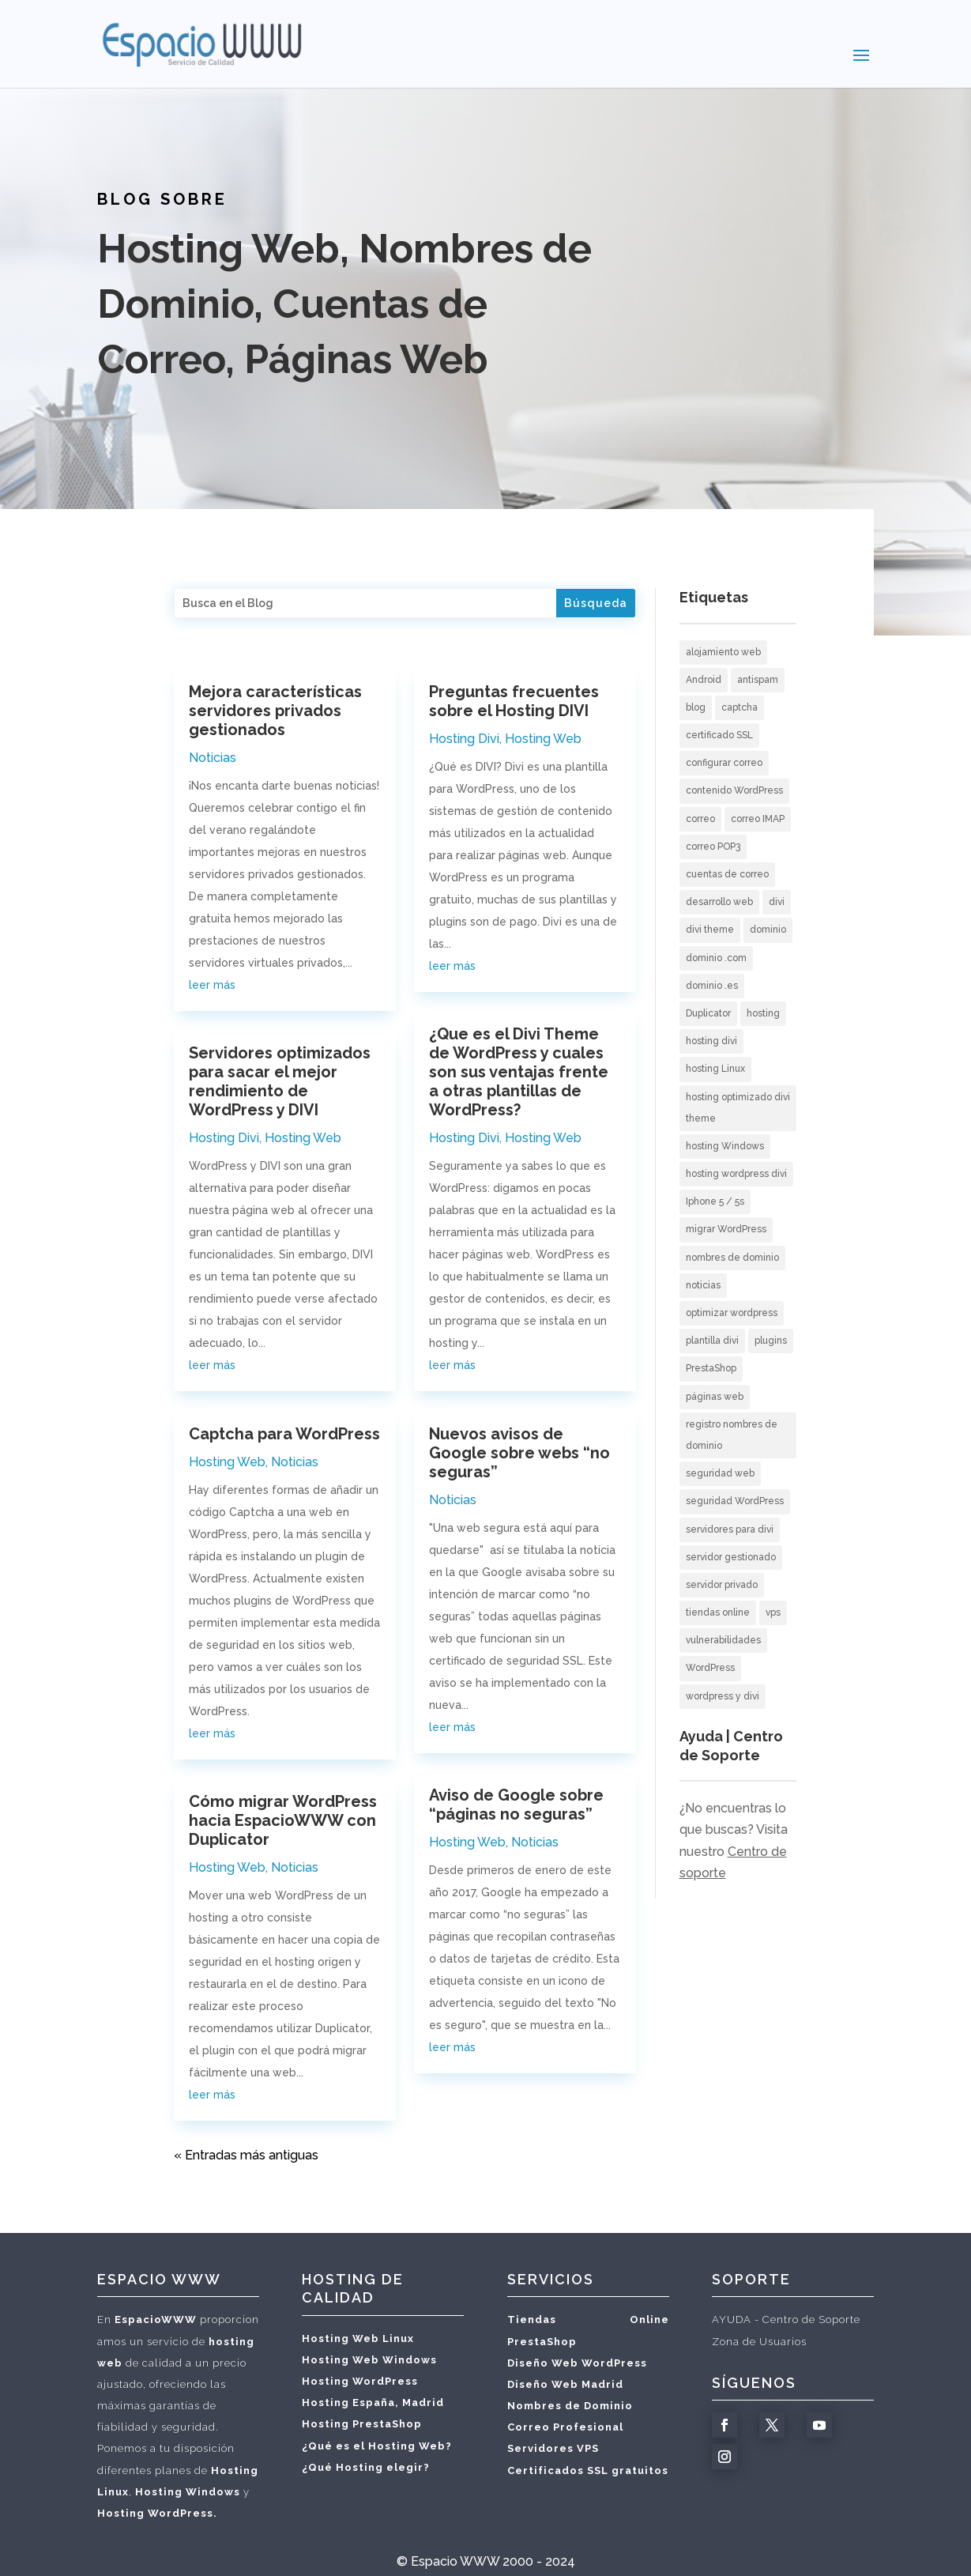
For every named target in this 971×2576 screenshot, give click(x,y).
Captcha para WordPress (284, 1433)
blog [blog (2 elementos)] (696, 707)
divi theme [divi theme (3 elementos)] (710, 929)
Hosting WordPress (360, 2381)
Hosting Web (303, 1137)
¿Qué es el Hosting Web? (377, 2446)
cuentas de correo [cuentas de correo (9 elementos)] (727, 874)
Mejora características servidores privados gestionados (275, 710)
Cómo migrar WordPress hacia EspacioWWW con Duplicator (283, 1820)
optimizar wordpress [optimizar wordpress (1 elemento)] (731, 1312)
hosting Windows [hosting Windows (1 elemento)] (725, 1146)
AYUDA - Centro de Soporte (786, 2319)
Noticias (212, 757)
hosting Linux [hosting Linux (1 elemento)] (715, 1068)
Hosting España (348, 2402)
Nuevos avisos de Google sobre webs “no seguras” (519, 1452)
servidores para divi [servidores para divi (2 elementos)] (729, 1529)
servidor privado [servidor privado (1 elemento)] (722, 1584)
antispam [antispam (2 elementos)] (757, 679)
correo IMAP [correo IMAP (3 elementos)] (758, 818)
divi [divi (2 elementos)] (777, 901)
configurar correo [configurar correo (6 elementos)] (724, 762)
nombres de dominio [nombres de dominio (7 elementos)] (732, 1257)
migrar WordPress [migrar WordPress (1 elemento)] (726, 1229)
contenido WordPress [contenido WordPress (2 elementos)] (734, 790)
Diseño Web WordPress (577, 2363)
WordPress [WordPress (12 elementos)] (710, 1667)
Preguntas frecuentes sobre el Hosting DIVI (514, 701)
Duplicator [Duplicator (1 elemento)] (708, 1013)
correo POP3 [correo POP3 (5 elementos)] (713, 846)
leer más (212, 985)
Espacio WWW (455, 2561)
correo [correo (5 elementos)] (700, 818)
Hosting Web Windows (369, 2360)
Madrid (423, 2402)
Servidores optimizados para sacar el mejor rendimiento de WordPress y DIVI (280, 1081)
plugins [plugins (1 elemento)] (771, 1340)
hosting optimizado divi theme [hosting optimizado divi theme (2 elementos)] (738, 1108)
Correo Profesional (565, 2427)
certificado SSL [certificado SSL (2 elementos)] (719, 735)
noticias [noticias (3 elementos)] (703, 1285)
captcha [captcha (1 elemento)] (739, 707)
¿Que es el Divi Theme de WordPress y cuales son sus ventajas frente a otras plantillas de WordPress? (518, 1071)
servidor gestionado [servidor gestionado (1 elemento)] (731, 1557)
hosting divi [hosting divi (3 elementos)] (711, 1041)
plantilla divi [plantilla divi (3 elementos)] (712, 1340)
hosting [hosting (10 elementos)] (763, 1013)
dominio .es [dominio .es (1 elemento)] (712, 985)
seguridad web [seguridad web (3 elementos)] (720, 1473)
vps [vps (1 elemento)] (773, 1612)
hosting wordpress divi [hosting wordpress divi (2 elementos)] (736, 1173)
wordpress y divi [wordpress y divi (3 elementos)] (722, 1696)
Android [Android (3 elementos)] (703, 679)
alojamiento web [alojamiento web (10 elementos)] (723, 652)
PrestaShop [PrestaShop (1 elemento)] (711, 1368)
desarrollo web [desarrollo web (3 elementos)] (719, 901)
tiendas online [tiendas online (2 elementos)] (718, 1612)
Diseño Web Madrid (565, 2384)
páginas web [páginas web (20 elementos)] (714, 1396)
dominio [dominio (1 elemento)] (768, 929)
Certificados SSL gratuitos (587, 2470)
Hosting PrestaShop (362, 2424)
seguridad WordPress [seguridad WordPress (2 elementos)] (735, 1501)
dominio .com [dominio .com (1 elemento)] (716, 958)
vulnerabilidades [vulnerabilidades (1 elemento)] (723, 1640)
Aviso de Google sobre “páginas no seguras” (516, 1805)
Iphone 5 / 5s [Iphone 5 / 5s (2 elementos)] (715, 1201)
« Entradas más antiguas (246, 2155)
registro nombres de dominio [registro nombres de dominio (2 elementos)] (731, 1435)
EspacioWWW (156, 2319)
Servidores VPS (553, 2448)
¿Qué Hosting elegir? (366, 2467)
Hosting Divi (224, 1137)
